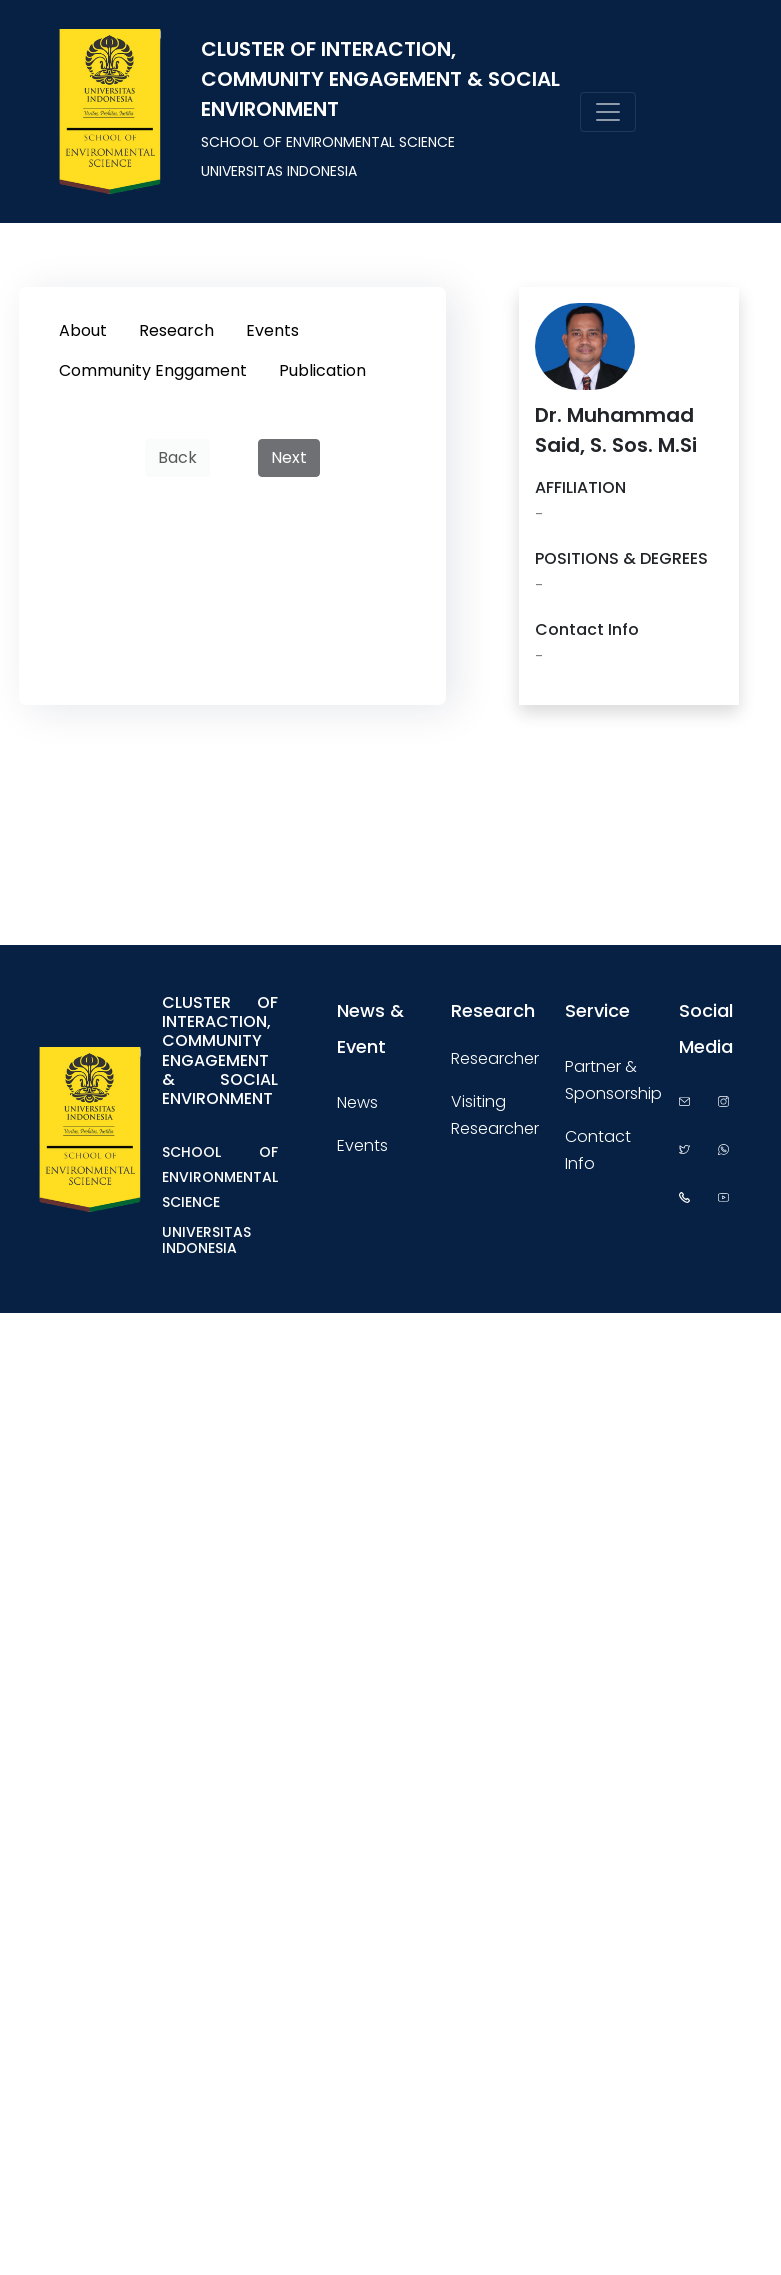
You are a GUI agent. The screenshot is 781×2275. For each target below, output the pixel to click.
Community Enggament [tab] (153, 370)
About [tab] (83, 330)
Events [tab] (272, 330)
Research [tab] (176, 330)
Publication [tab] (322, 370)
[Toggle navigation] (608, 112)
